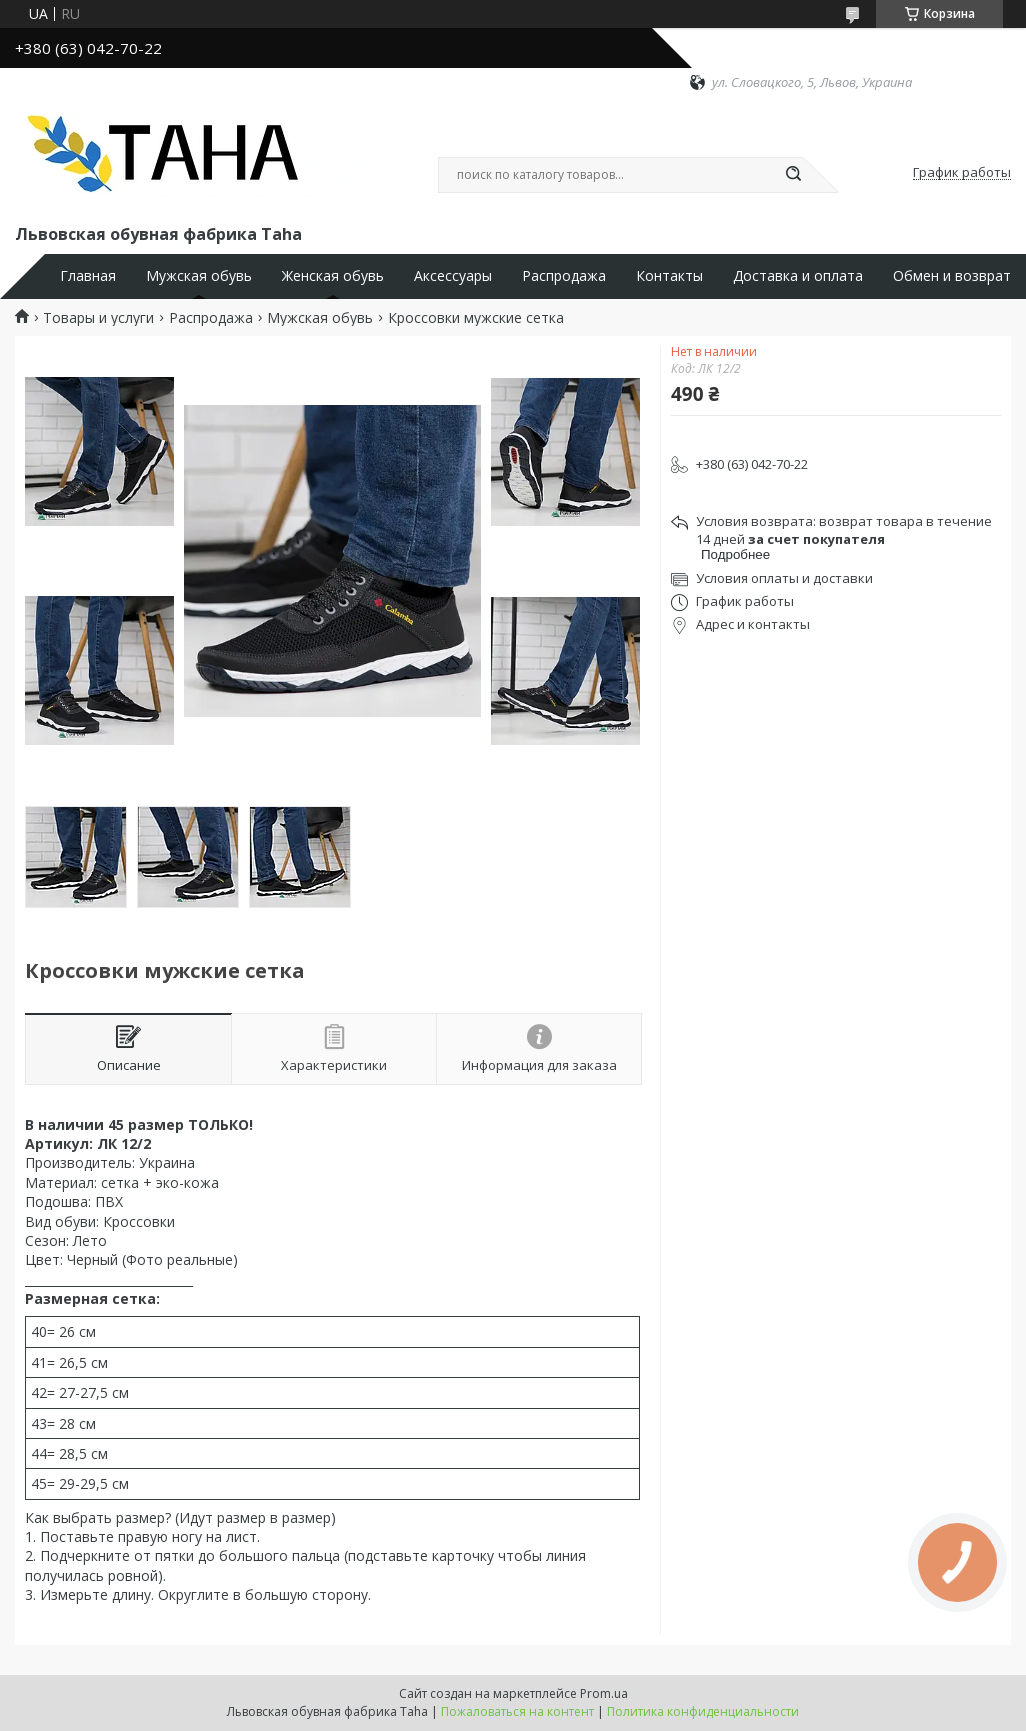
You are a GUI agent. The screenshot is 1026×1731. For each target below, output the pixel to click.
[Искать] (793, 175)
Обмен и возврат (952, 276)
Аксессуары (453, 276)
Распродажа (564, 276)
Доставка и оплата (798, 276)
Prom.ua (604, 1693)
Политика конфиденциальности (703, 1711)
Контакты (669, 276)
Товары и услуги (98, 318)
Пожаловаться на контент (517, 1711)
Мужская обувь (199, 276)
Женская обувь (333, 276)
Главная (88, 276)
